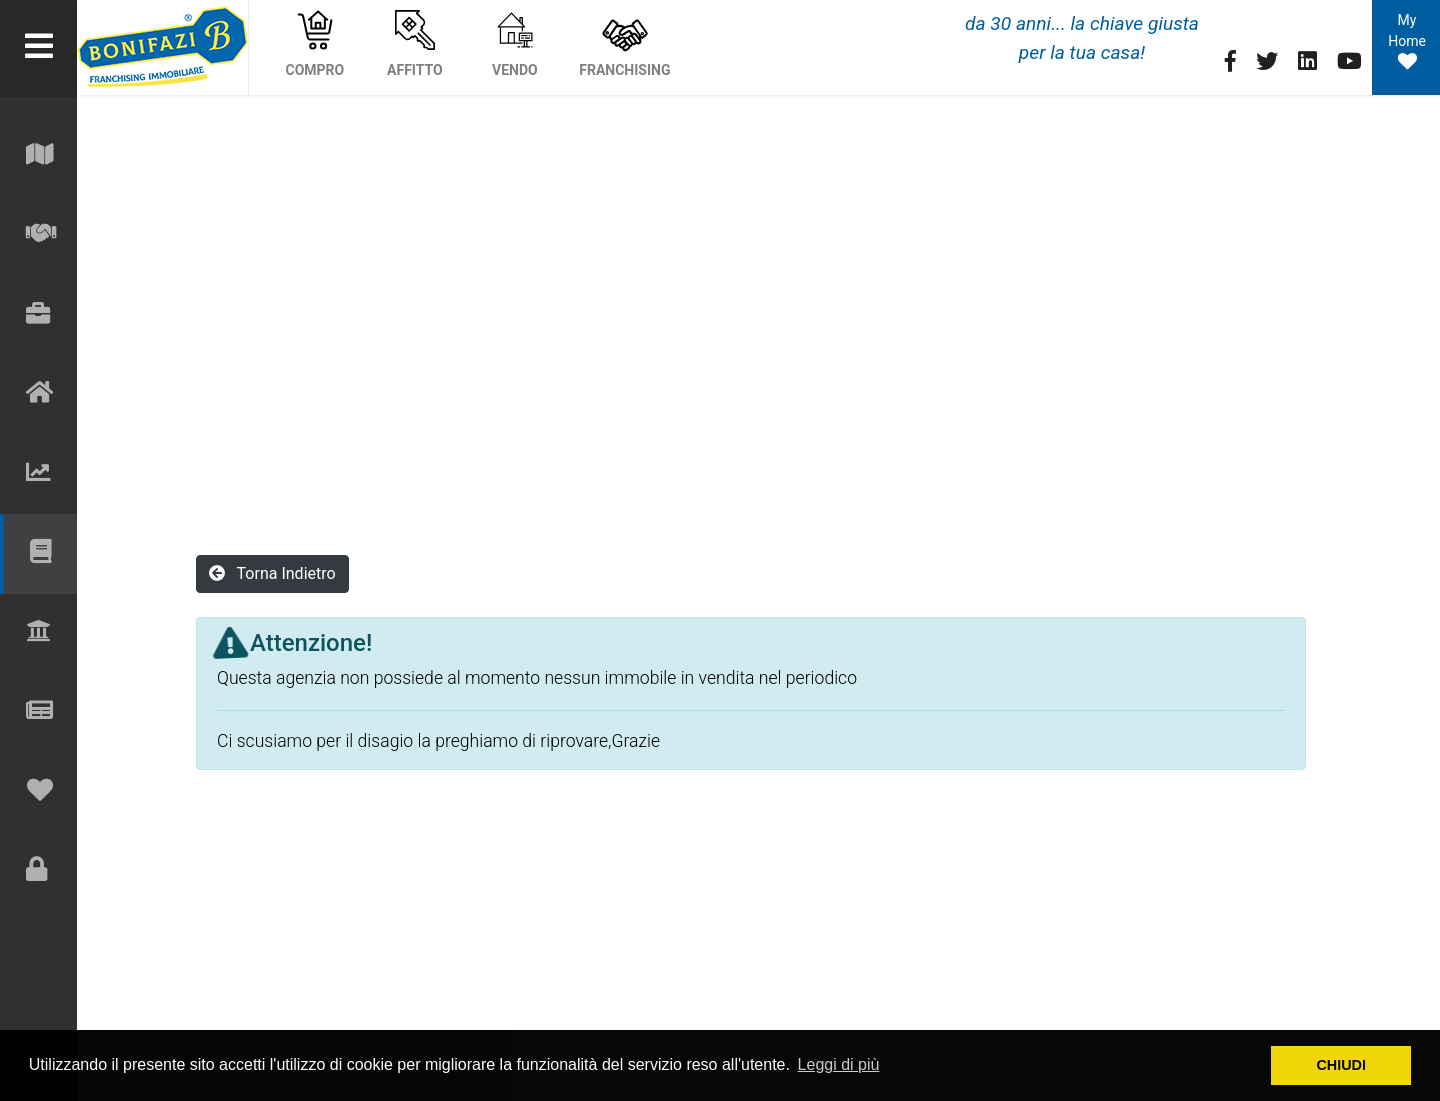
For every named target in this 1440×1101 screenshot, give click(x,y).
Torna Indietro (272, 573)
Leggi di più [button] (839, 1064)
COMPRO (315, 44)
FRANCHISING (624, 44)
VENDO (515, 44)
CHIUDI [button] (1341, 1065)
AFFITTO (415, 44)
